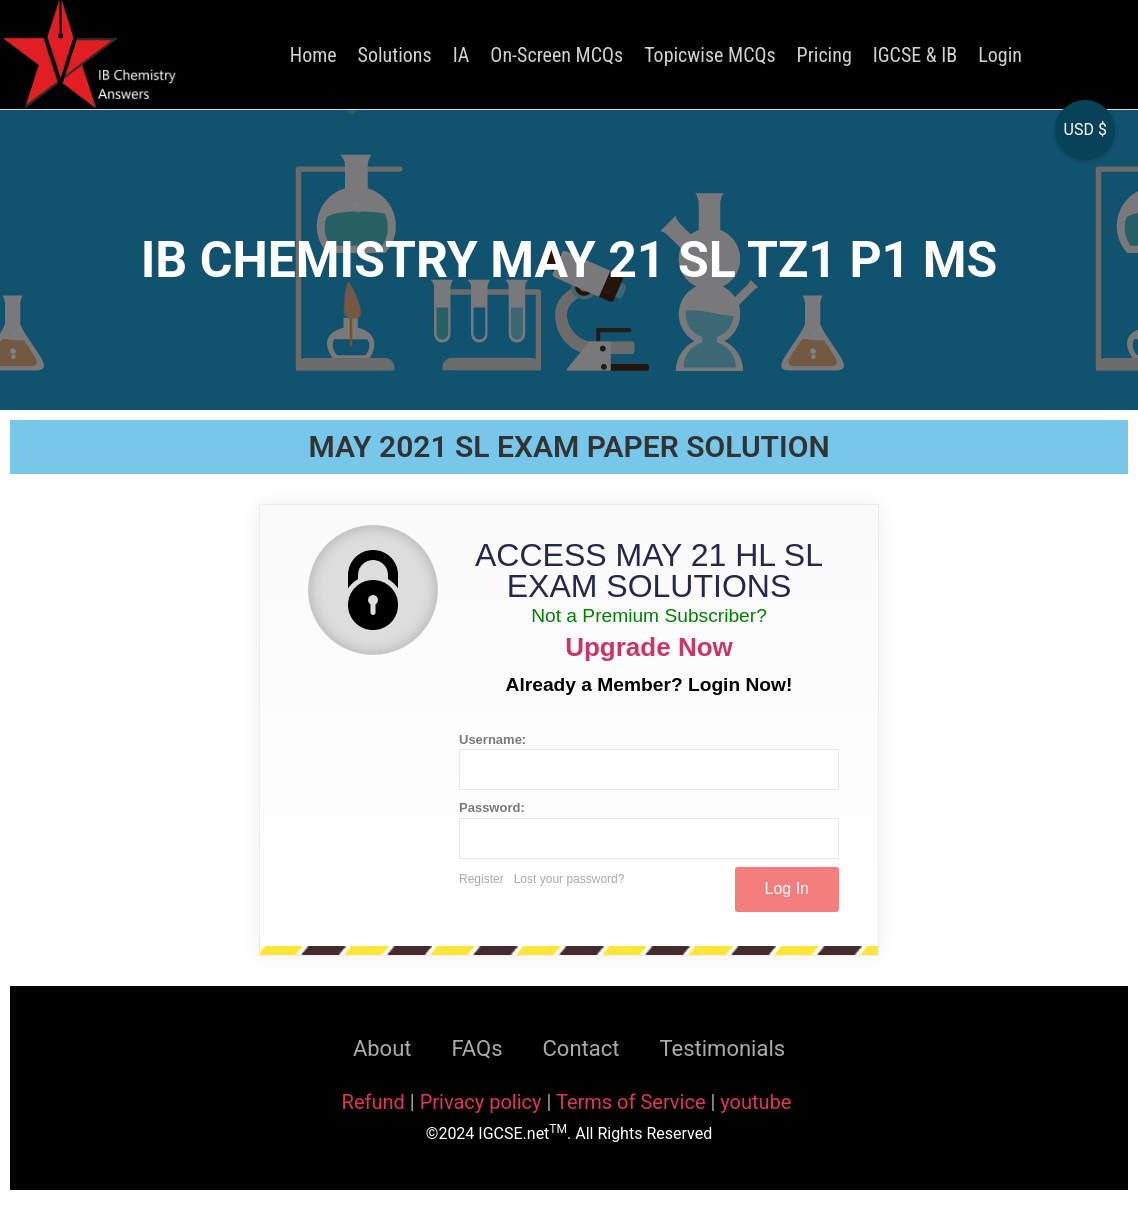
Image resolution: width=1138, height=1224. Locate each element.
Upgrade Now (649, 647)
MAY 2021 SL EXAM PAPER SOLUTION (568, 446)
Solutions (395, 55)
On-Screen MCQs (556, 55)
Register (481, 879)
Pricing (824, 55)
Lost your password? (569, 879)
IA (461, 55)
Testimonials (722, 1048)
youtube (755, 1102)
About (382, 1048)
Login (1000, 55)
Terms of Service (633, 1102)
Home (313, 55)
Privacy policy (481, 1102)
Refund (373, 1102)
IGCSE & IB (915, 55)
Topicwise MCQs (709, 55)
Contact (581, 1048)
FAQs (476, 1048)
